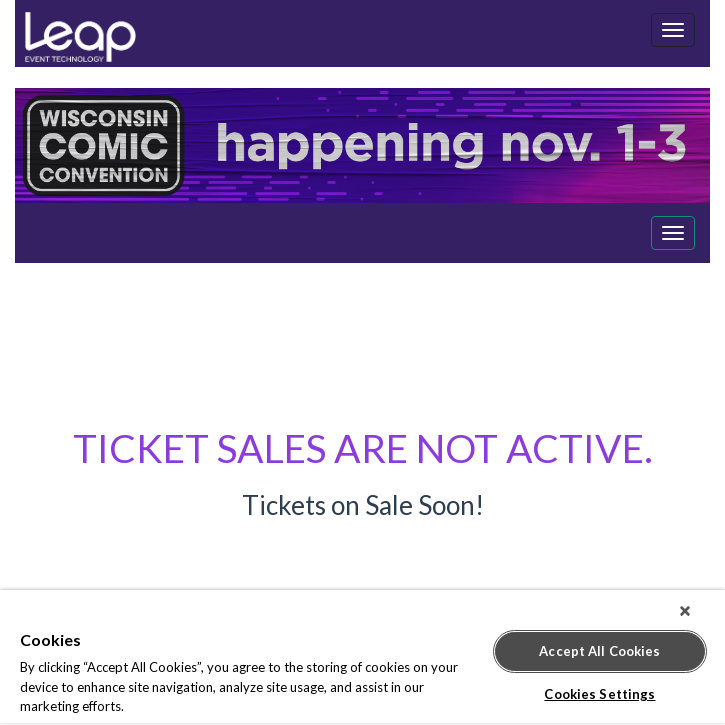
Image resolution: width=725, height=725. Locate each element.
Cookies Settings (599, 694)
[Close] (685, 611)
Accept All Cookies (599, 651)
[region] (362, 657)
